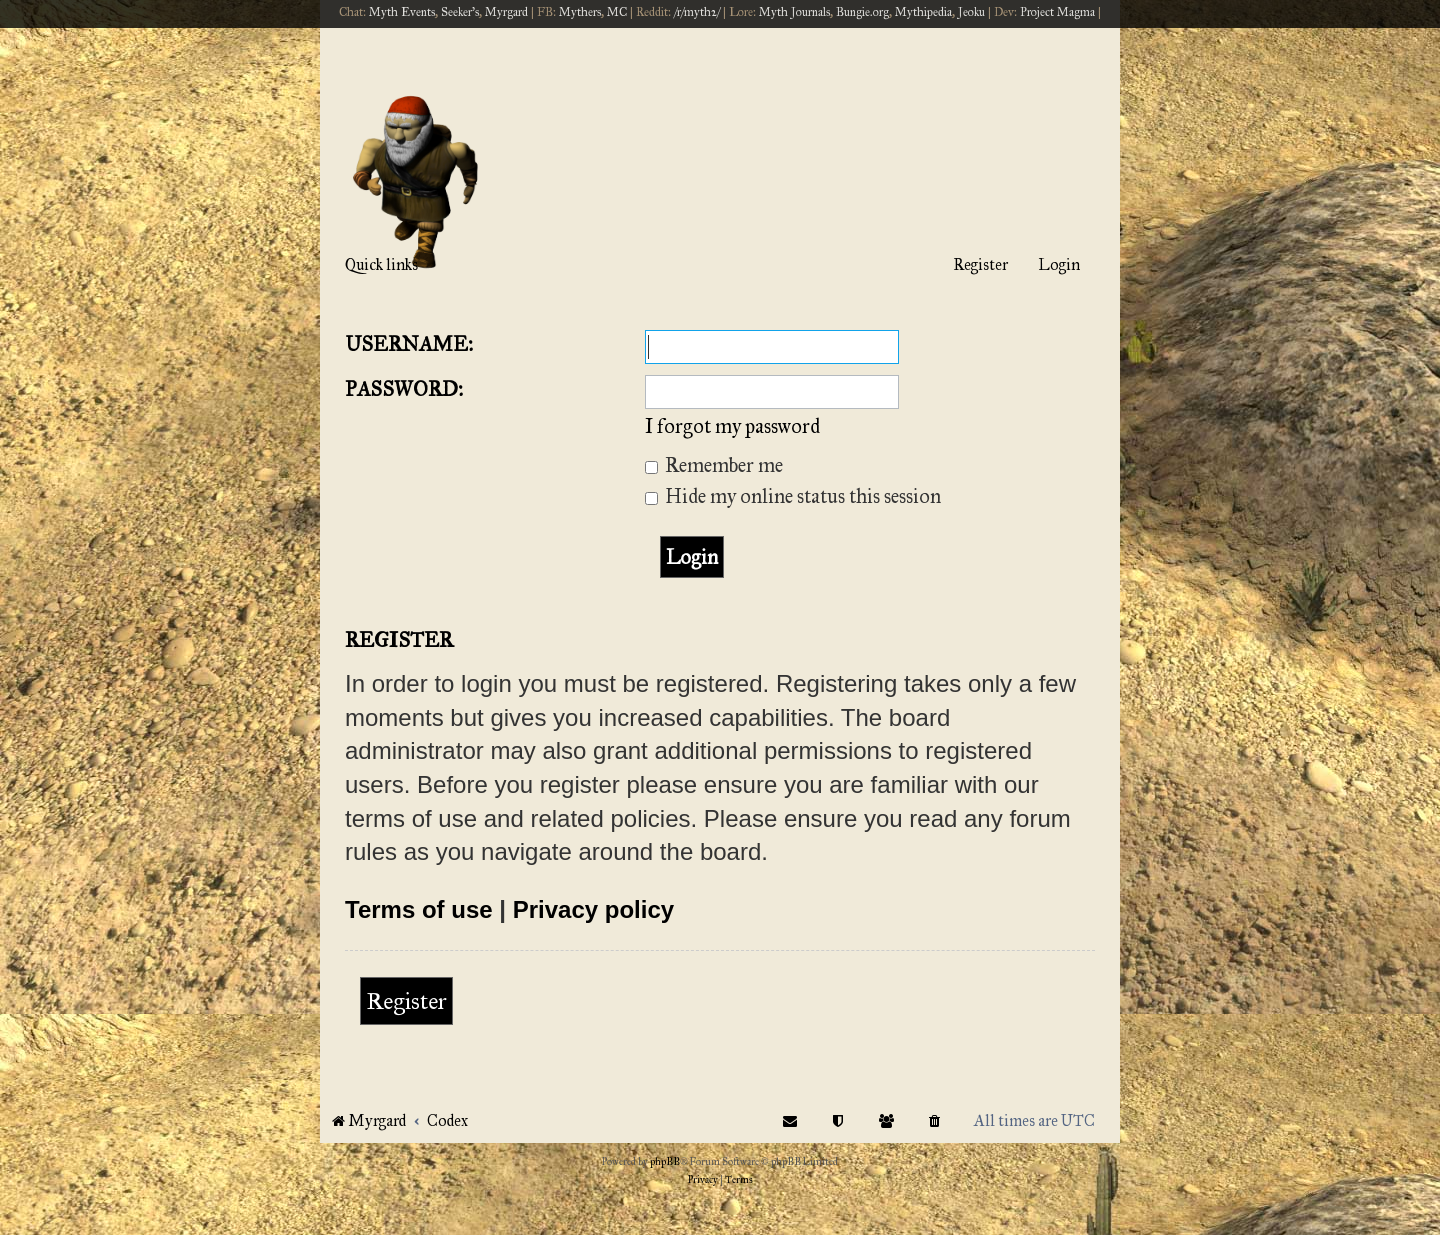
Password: (404, 389)
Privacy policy (593, 909)
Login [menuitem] (1059, 264)
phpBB (665, 1162)
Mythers (580, 12)
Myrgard (506, 12)
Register (406, 1001)
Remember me (714, 465)
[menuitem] (935, 1120)
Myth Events (402, 12)
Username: (409, 344)
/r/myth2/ (697, 12)
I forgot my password (732, 426)
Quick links (381, 264)
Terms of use (419, 909)
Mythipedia (923, 12)
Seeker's (460, 12)
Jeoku (971, 12)
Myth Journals (794, 12)
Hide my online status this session (793, 496)
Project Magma (1057, 12)
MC (617, 12)
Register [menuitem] (980, 264)
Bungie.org (862, 12)
